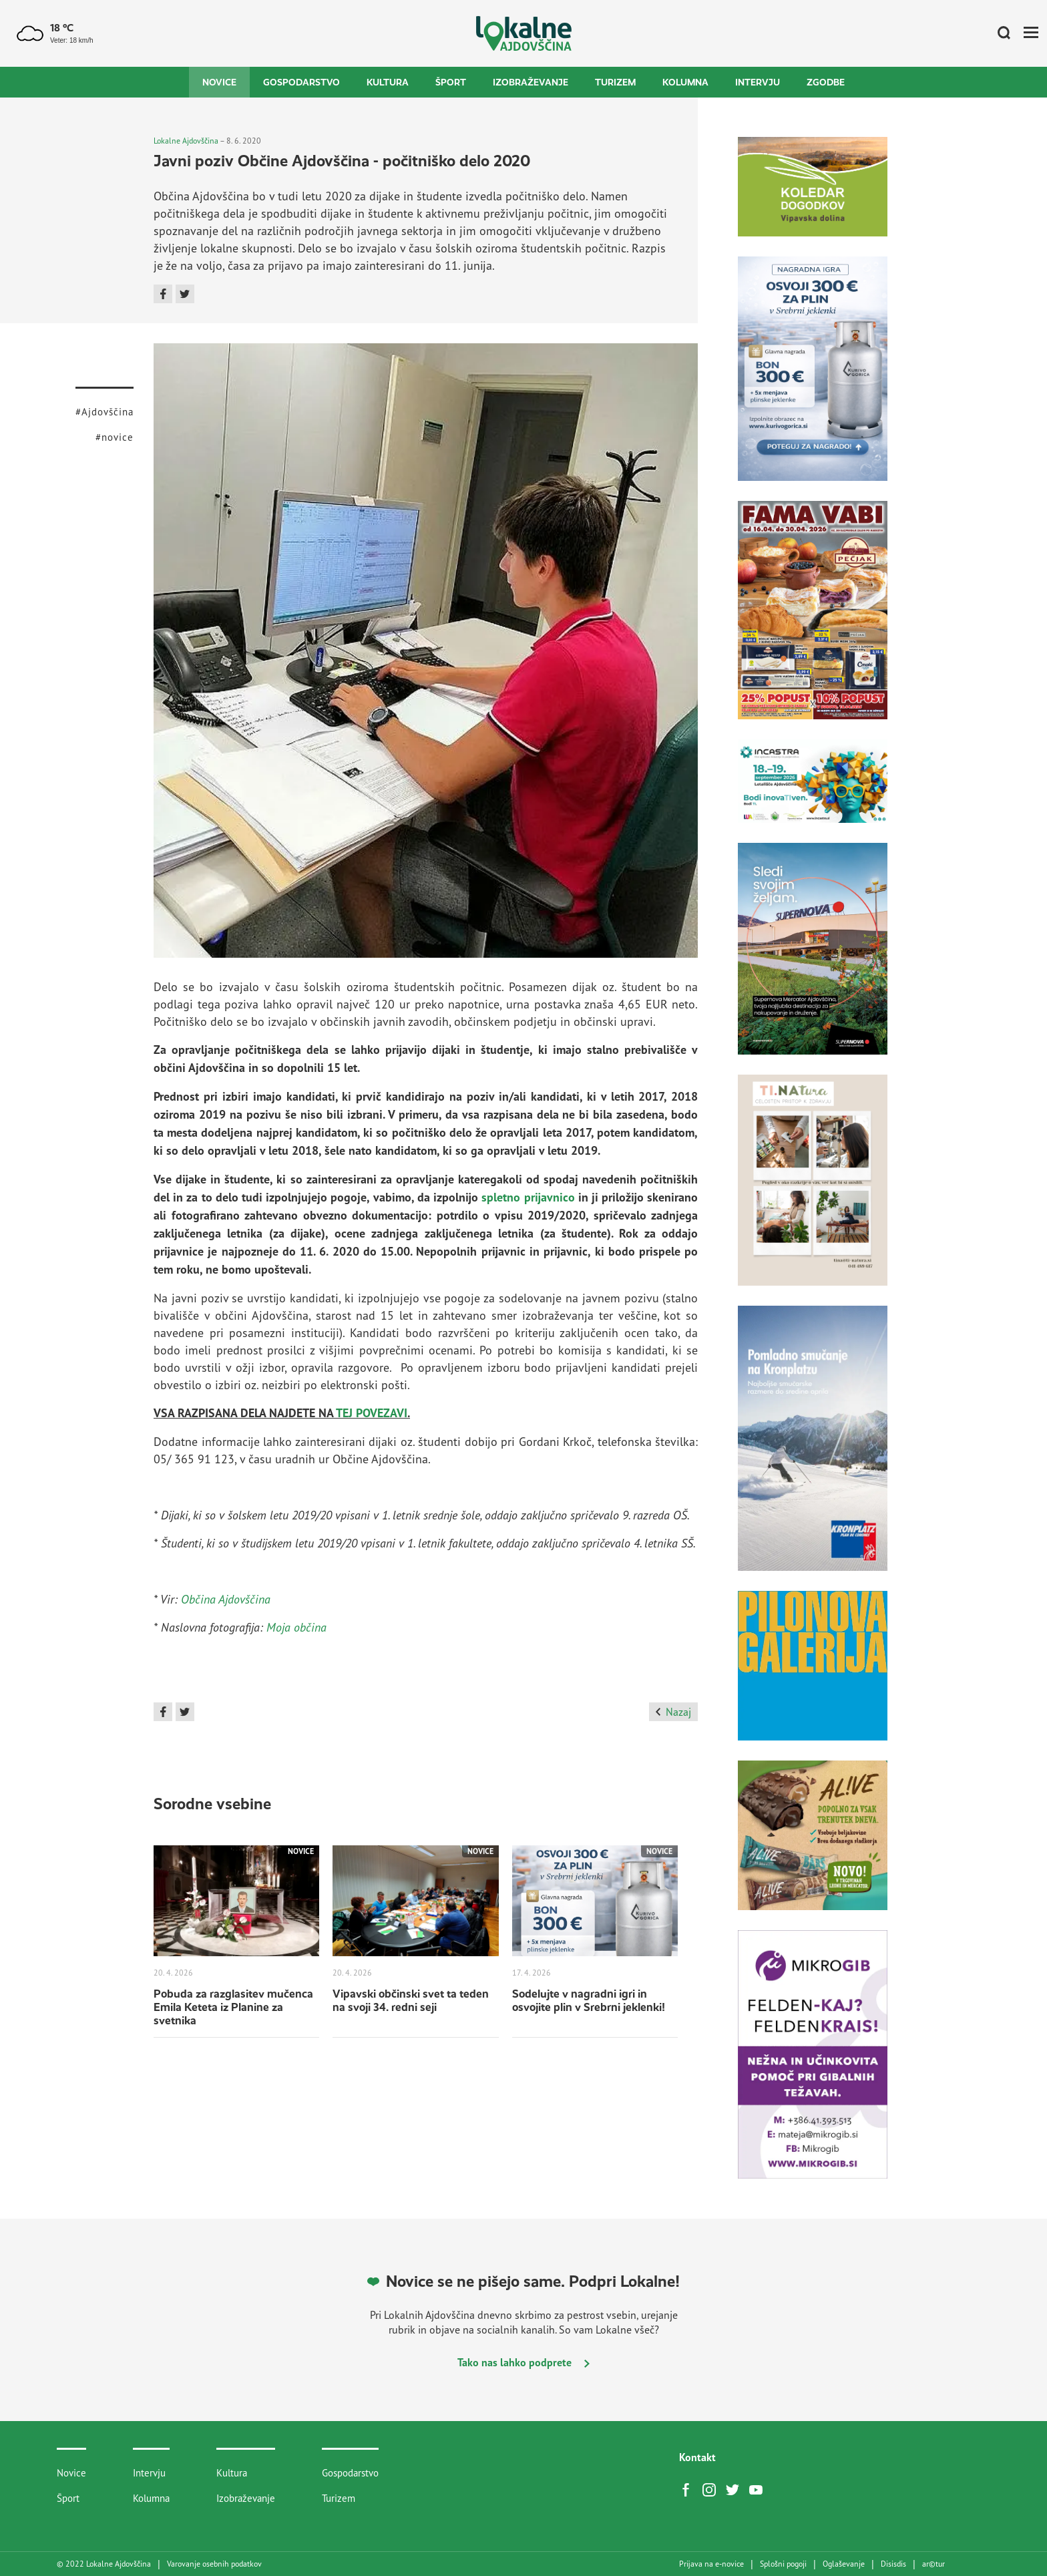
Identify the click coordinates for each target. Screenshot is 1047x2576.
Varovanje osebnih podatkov (214, 2564)
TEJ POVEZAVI (371, 1413)
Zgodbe (826, 82)
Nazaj (673, 1711)
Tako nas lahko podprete (523, 2362)
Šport (450, 82)
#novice (114, 437)
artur (933, 2564)
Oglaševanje (844, 2564)
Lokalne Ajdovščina (186, 141)
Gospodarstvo (301, 82)
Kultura (388, 82)
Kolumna (685, 82)
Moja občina (296, 1627)
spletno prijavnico (527, 1197)
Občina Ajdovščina (225, 1599)
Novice (219, 82)
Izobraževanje (530, 82)
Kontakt (697, 2457)
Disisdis (893, 2564)
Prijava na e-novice (711, 2564)
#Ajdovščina (104, 411)
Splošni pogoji (783, 2564)
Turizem (615, 82)
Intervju (757, 82)
